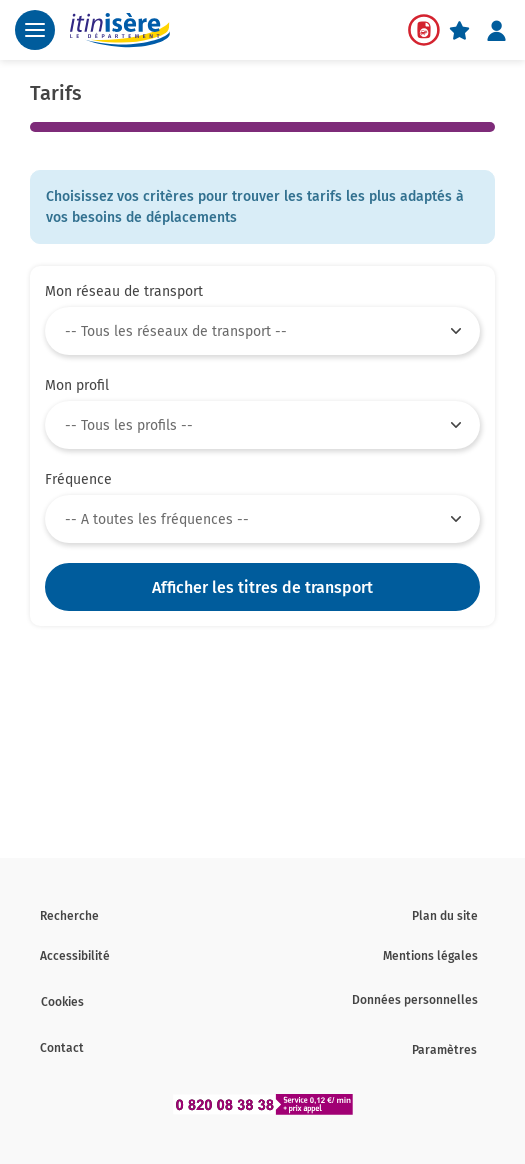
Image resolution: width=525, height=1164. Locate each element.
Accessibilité (75, 956)
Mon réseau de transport (124, 291)
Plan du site (445, 916)
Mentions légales (430, 956)
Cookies (62, 1002)
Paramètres (444, 1050)
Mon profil (77, 385)
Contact (62, 1048)
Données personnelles (415, 1000)
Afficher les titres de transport (262, 587)
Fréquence (78, 479)
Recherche (69, 916)
